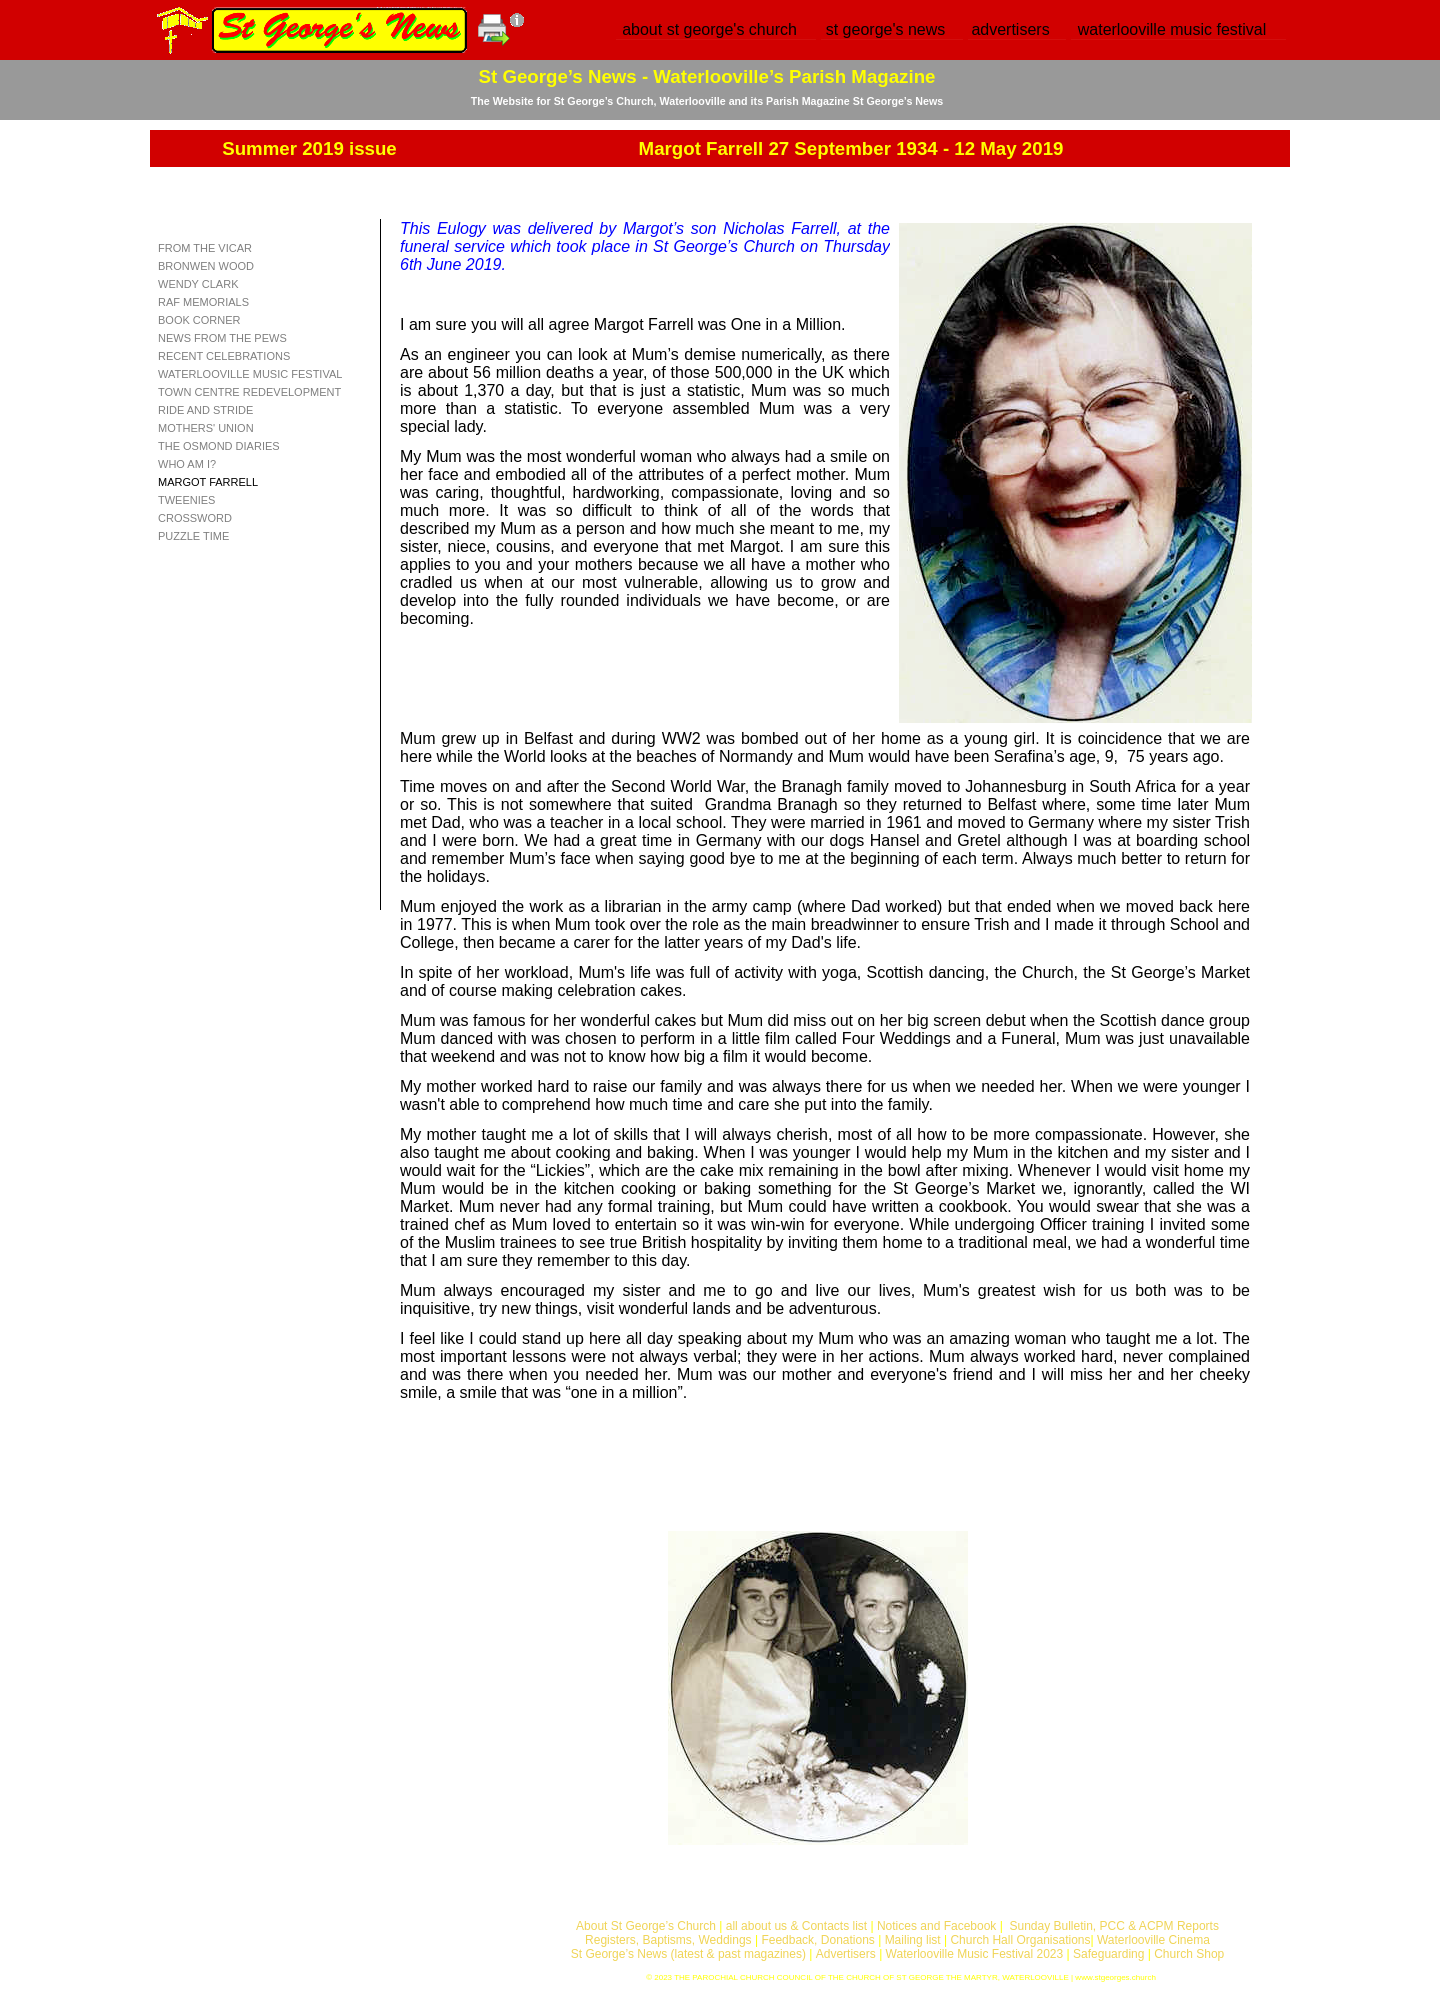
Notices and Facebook (936, 1926)
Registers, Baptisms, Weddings (668, 1940)
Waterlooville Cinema (1153, 1940)
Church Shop (1189, 1954)
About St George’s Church (646, 1926)
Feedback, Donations (817, 1940)
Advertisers (846, 1954)
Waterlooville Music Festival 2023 (976, 1954)
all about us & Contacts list (796, 1926)
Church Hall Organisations (1020, 1940)
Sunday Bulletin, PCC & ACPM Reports (1113, 1926)
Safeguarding (1108, 1954)
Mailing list (913, 1940)
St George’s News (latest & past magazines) (688, 1954)
